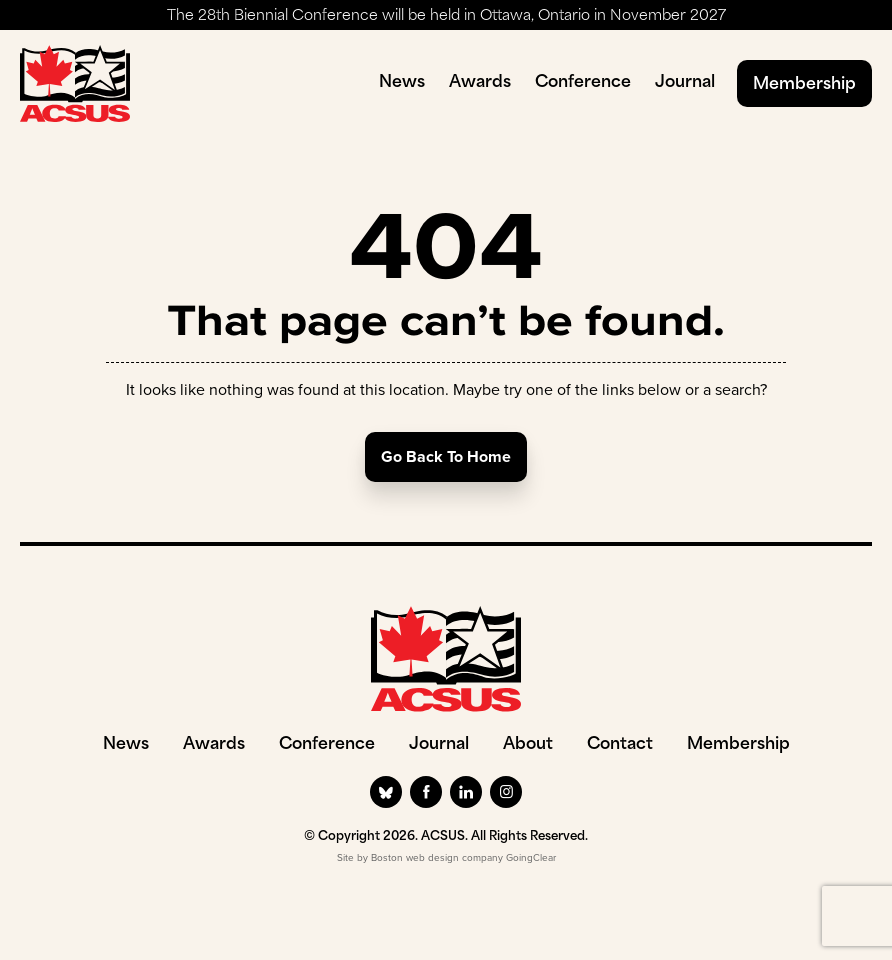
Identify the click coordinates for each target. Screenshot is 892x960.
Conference (583, 83)
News (402, 83)
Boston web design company (437, 857)
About (528, 745)
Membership (804, 85)
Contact (620, 745)
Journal (685, 83)
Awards (480, 83)
